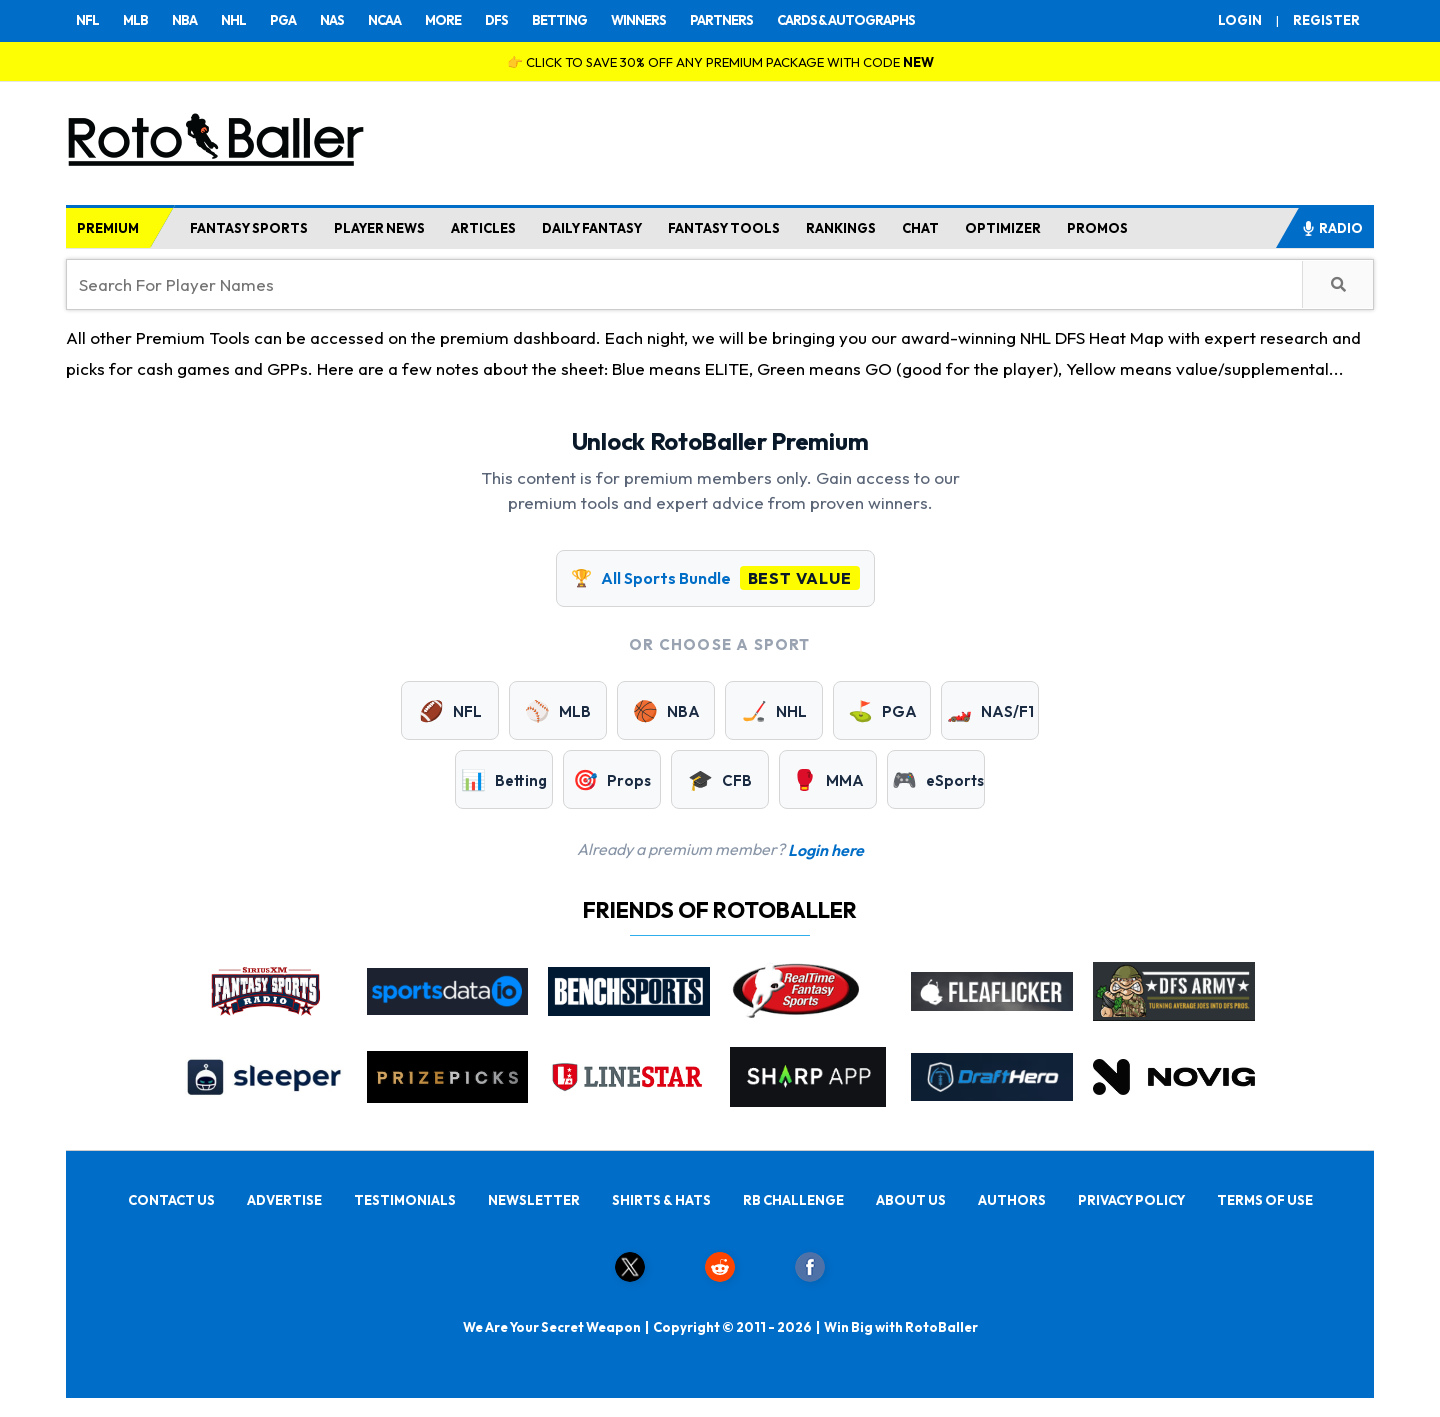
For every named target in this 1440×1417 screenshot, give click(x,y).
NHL (233, 20)
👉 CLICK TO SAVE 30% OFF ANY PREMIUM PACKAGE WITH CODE (720, 62)
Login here (826, 850)
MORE (443, 20)
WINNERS (638, 20)
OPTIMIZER (1003, 228)
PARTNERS (721, 20)
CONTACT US (171, 1200)
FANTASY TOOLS (724, 228)
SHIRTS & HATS (661, 1200)
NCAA (384, 20)
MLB (135, 20)
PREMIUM (108, 228)
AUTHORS (1012, 1200)
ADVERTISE (284, 1200)
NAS (332, 20)
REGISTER (1326, 20)
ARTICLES (483, 228)
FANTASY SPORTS (249, 228)
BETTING (559, 20)
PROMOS (1097, 228)
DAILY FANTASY (592, 228)
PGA (283, 20)
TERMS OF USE (1265, 1200)
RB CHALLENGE (793, 1200)
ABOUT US (911, 1200)
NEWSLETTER (534, 1200)
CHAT (920, 228)
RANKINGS (841, 228)
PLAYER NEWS (379, 228)
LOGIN (1240, 20)
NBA (184, 20)
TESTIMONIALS (405, 1200)
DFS (496, 20)
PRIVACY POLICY (1131, 1200)
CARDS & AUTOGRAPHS (846, 20)
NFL (87, 20)
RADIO (1332, 228)
